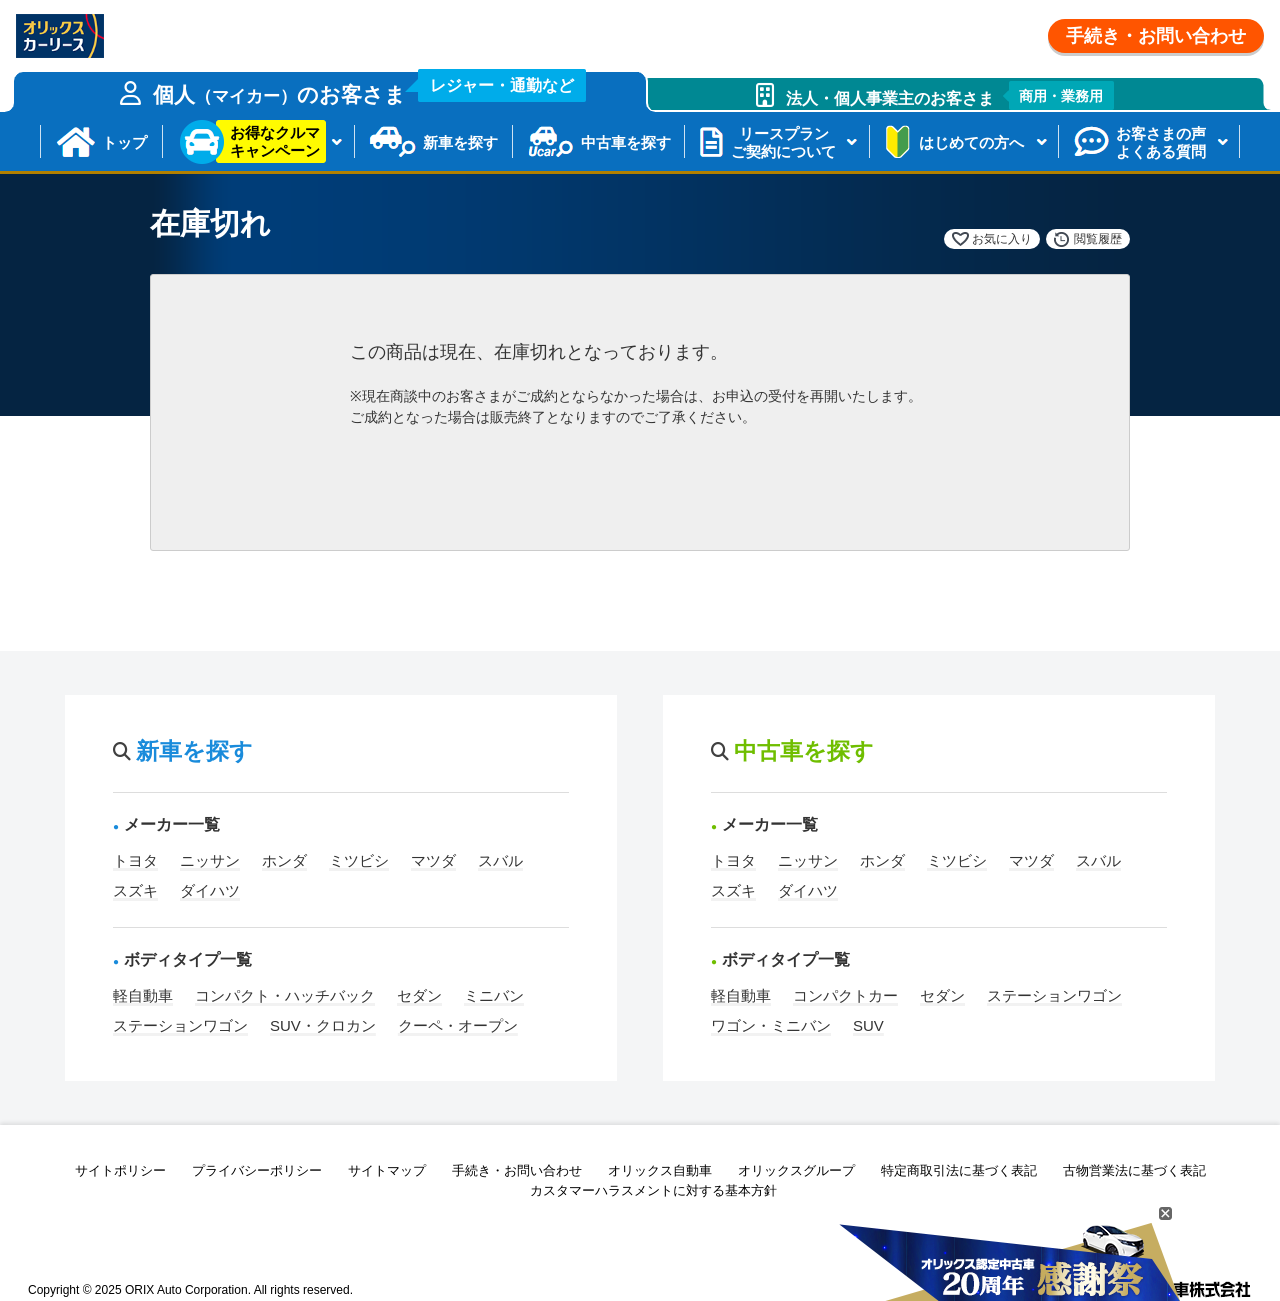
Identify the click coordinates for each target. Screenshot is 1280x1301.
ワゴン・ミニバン (771, 1025)
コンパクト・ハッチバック (285, 995)
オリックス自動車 (660, 1170)
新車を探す (460, 142)
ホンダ (284, 860)
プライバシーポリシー (257, 1170)
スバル (500, 860)
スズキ (135, 890)
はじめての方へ (971, 142)
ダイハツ (210, 890)
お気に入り (1002, 239)
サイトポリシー (120, 1170)
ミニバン (494, 995)
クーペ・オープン (458, 1025)
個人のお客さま (370, 89)
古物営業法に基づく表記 (1134, 1170)
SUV (868, 1025)
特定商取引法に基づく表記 (959, 1170)
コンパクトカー (845, 995)
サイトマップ (387, 1170)
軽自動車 (143, 995)
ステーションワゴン (180, 1025)
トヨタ (135, 860)
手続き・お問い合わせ (1156, 36)
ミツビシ (359, 860)
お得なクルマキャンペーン (275, 141)
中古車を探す (626, 142)
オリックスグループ (796, 1170)
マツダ (433, 860)
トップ (124, 142)
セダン (419, 995)
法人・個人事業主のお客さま (950, 95)
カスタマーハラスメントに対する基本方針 (653, 1190)
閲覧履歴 (1098, 239)
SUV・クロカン (323, 1025)
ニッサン (210, 860)
